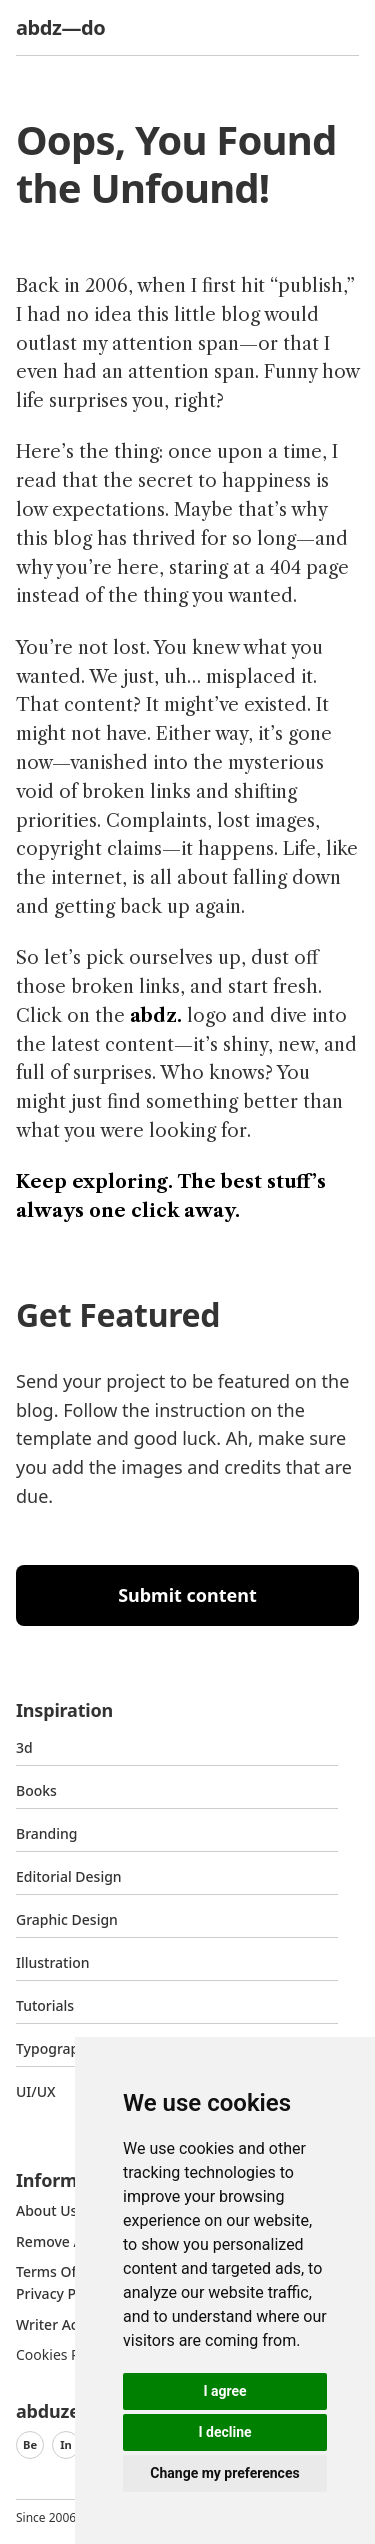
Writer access (61, 2324)
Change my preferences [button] (224, 2473)
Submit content (187, 1595)
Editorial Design (69, 1876)
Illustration (53, 1962)
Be (30, 2444)
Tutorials (45, 2005)
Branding (47, 1833)
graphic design (67, 1919)
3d (24, 1747)
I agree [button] (224, 2391)
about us (46, 2210)
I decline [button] (224, 2432)
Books (36, 1790)
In (66, 2444)
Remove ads (57, 2241)
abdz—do (60, 27)
